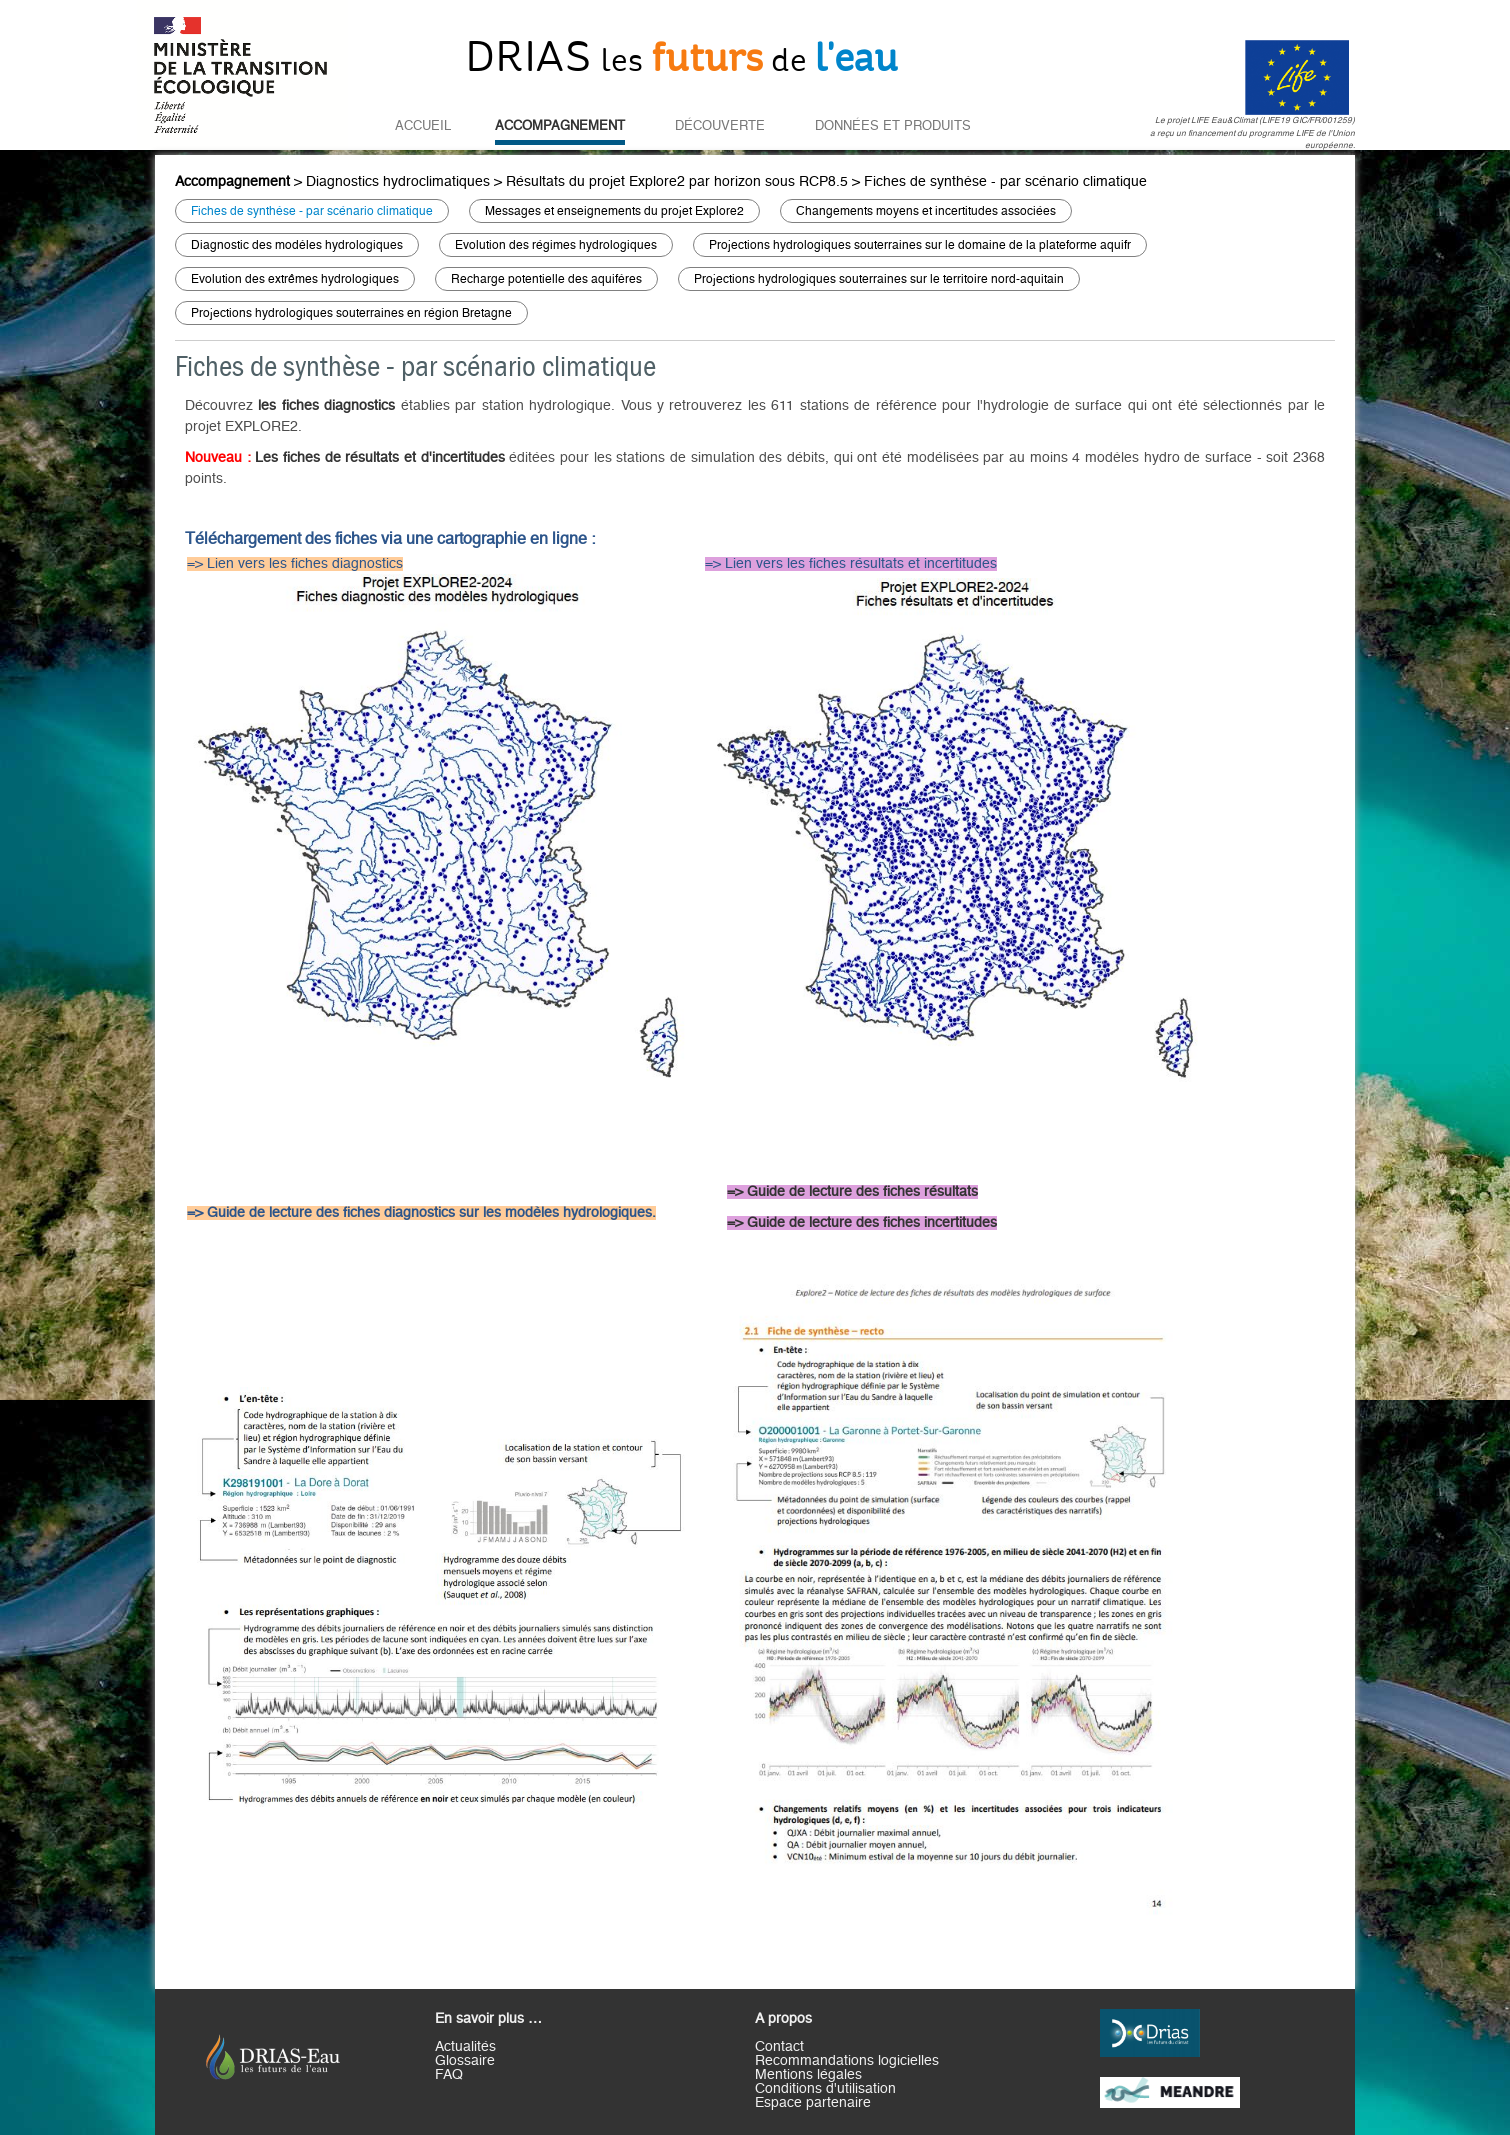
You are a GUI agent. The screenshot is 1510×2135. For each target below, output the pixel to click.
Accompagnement (560, 126)
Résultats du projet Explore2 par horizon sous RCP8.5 (677, 182)
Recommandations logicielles (847, 2061)
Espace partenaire (813, 2103)
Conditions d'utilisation (825, 2089)
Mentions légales (808, 2075)
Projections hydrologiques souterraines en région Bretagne (351, 313)
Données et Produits (893, 126)
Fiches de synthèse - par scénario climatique (1005, 182)
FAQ (449, 2075)
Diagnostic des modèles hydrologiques (297, 245)
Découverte (720, 126)
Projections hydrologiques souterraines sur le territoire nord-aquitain (879, 279)
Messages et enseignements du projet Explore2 (614, 211)
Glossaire (465, 2061)
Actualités (465, 2047)
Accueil (423, 126)
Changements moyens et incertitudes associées (926, 211)
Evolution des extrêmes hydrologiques (295, 279)
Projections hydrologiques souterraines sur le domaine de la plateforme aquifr (920, 245)
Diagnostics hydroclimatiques (398, 182)
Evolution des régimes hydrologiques (556, 245)
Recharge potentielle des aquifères (546, 279)
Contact (779, 2047)
